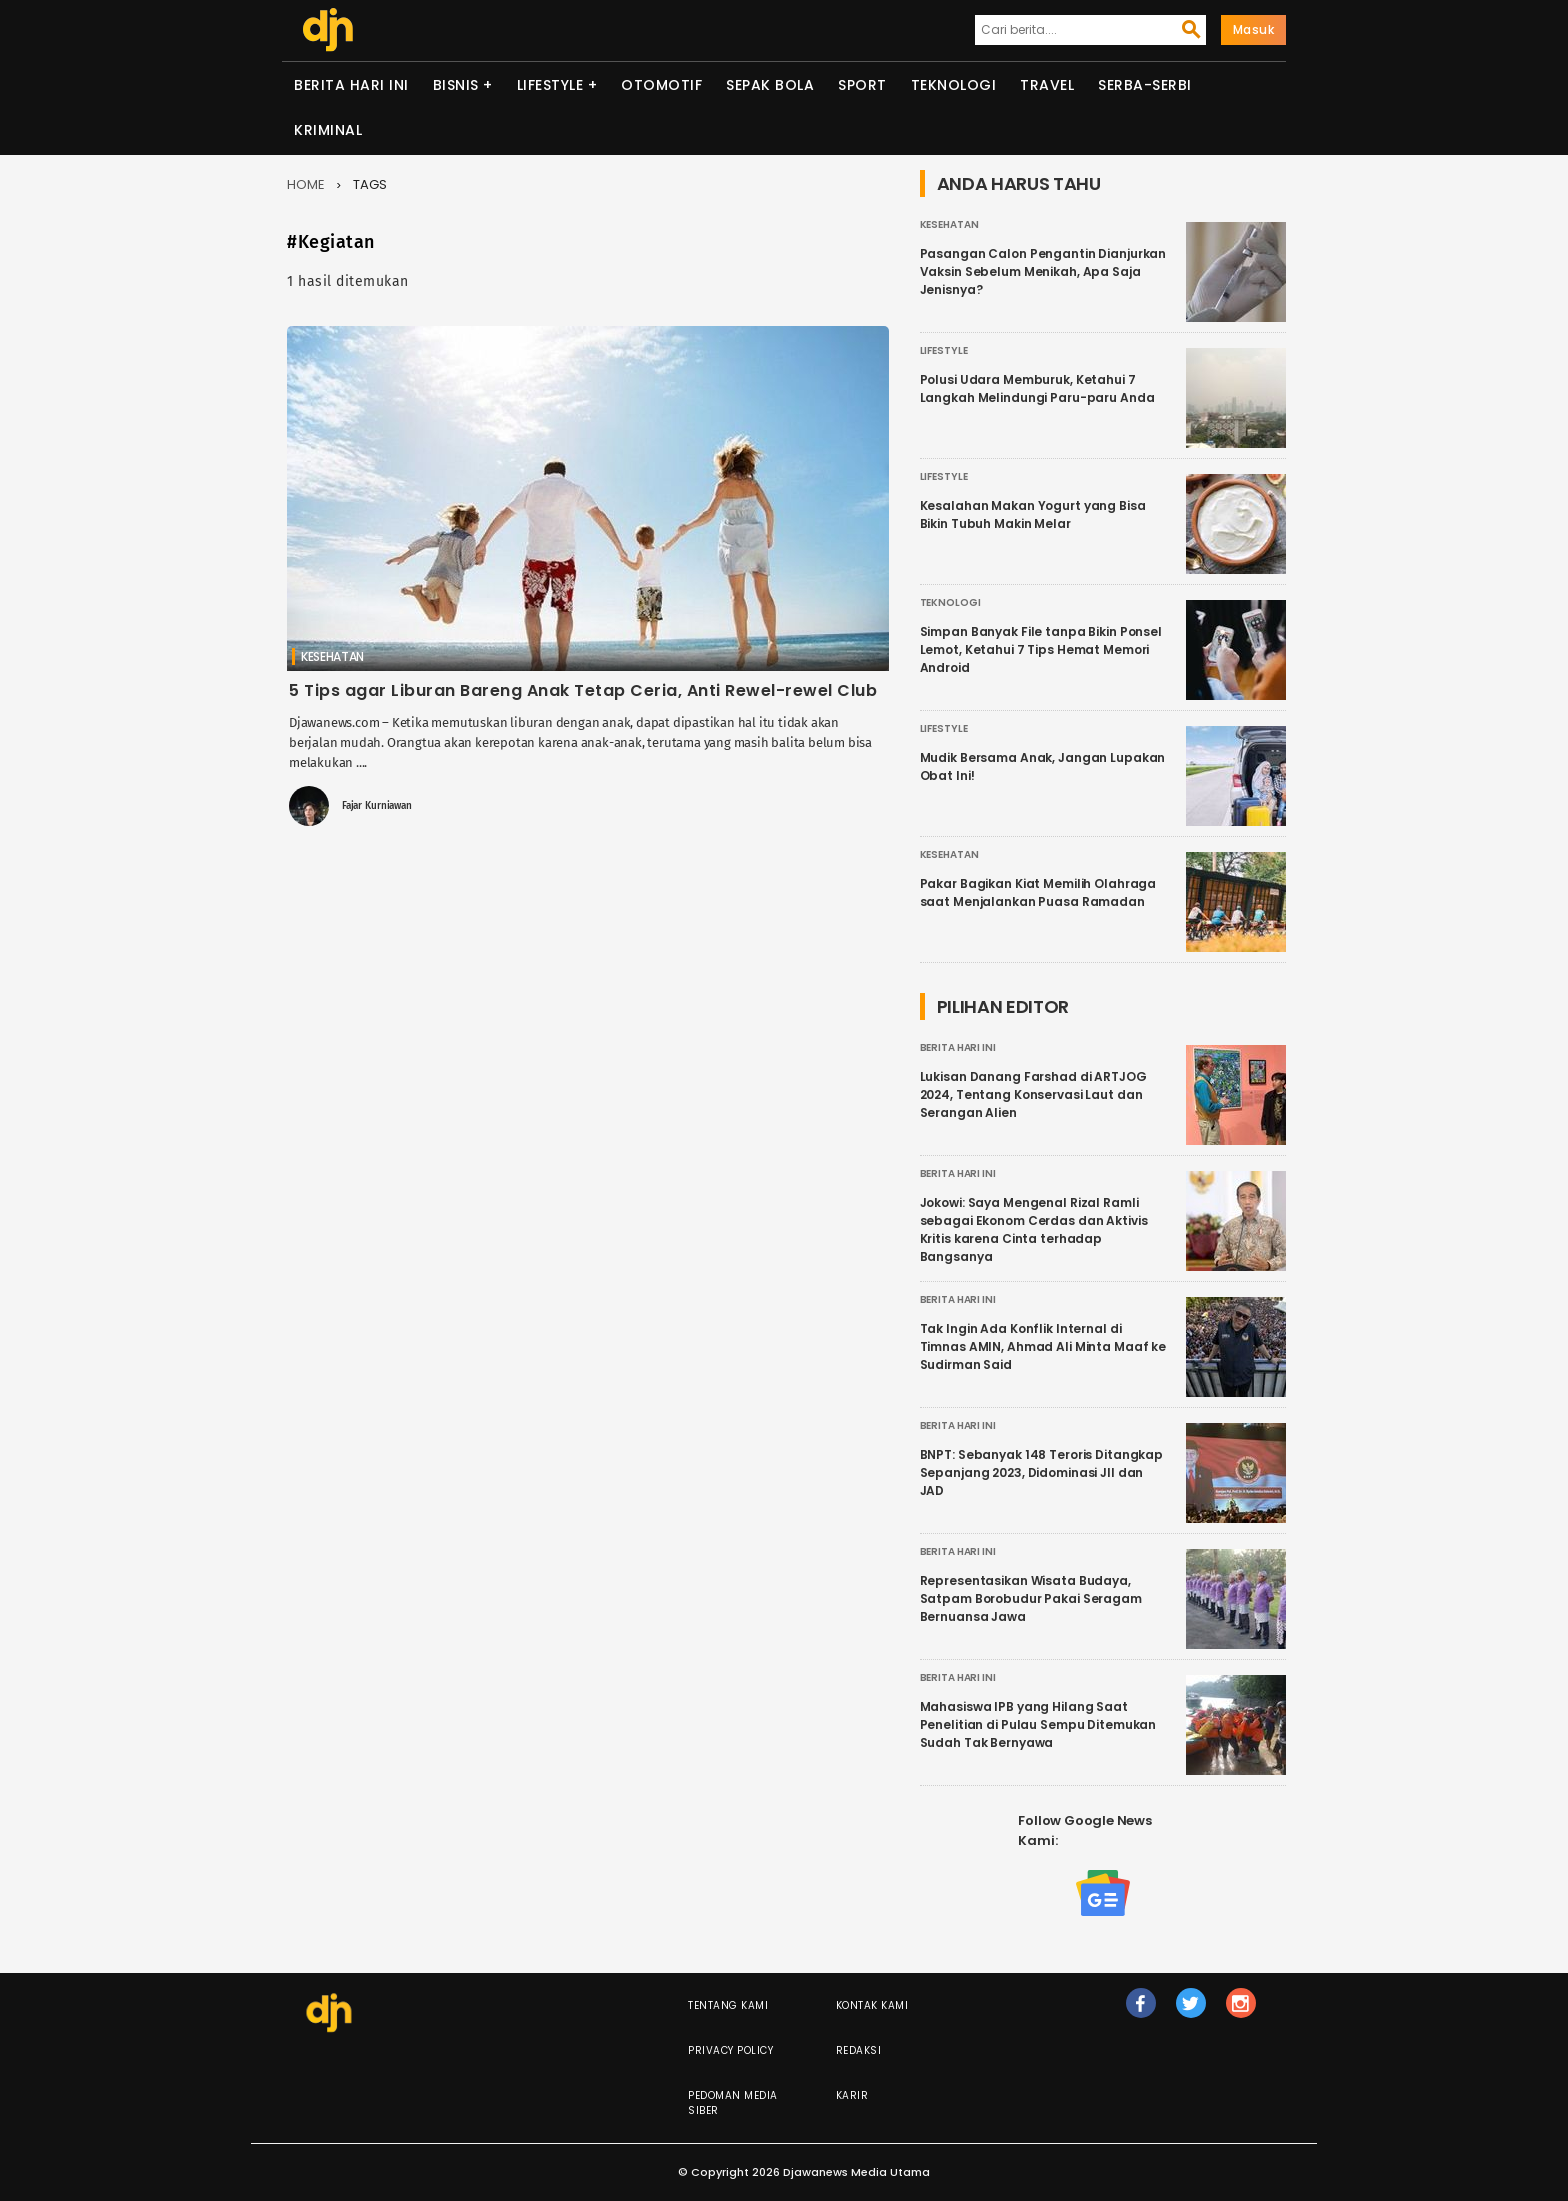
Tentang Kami (728, 2005)
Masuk (1254, 29)
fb (1140, 2012)
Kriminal (328, 130)
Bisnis (456, 85)
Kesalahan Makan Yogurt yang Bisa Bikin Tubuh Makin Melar (1033, 514)
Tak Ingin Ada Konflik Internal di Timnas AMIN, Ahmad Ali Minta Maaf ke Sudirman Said (1043, 1346)
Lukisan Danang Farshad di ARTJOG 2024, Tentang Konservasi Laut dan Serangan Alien (1033, 1094)
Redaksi (859, 2050)
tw (1191, 2012)
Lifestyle (550, 85)
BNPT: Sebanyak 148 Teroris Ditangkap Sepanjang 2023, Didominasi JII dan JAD (1042, 1472)
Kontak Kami (872, 2005)
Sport (862, 85)
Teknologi (954, 85)
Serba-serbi (1145, 85)
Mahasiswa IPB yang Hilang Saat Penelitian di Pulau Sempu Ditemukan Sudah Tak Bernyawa (1038, 1724)
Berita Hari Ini (351, 85)
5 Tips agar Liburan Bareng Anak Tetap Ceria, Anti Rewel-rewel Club (583, 690)
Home (306, 184)
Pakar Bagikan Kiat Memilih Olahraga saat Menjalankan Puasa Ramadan (1038, 892)
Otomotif (661, 85)
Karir (852, 2095)
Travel (1047, 85)
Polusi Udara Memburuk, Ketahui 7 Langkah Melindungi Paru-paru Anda (1037, 388)
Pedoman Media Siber (733, 2103)
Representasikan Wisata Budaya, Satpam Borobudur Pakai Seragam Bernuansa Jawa (1031, 1598)
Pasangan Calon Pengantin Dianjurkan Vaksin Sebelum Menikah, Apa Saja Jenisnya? (1043, 271)
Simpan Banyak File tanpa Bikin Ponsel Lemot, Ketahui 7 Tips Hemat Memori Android (1041, 649)
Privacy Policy (730, 2050)
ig (1241, 2012)
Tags (370, 184)
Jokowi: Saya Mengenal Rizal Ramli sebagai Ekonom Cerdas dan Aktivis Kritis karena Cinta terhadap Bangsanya (1034, 1229)
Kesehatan (332, 656)
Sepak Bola (770, 85)
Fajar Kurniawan (377, 806)
